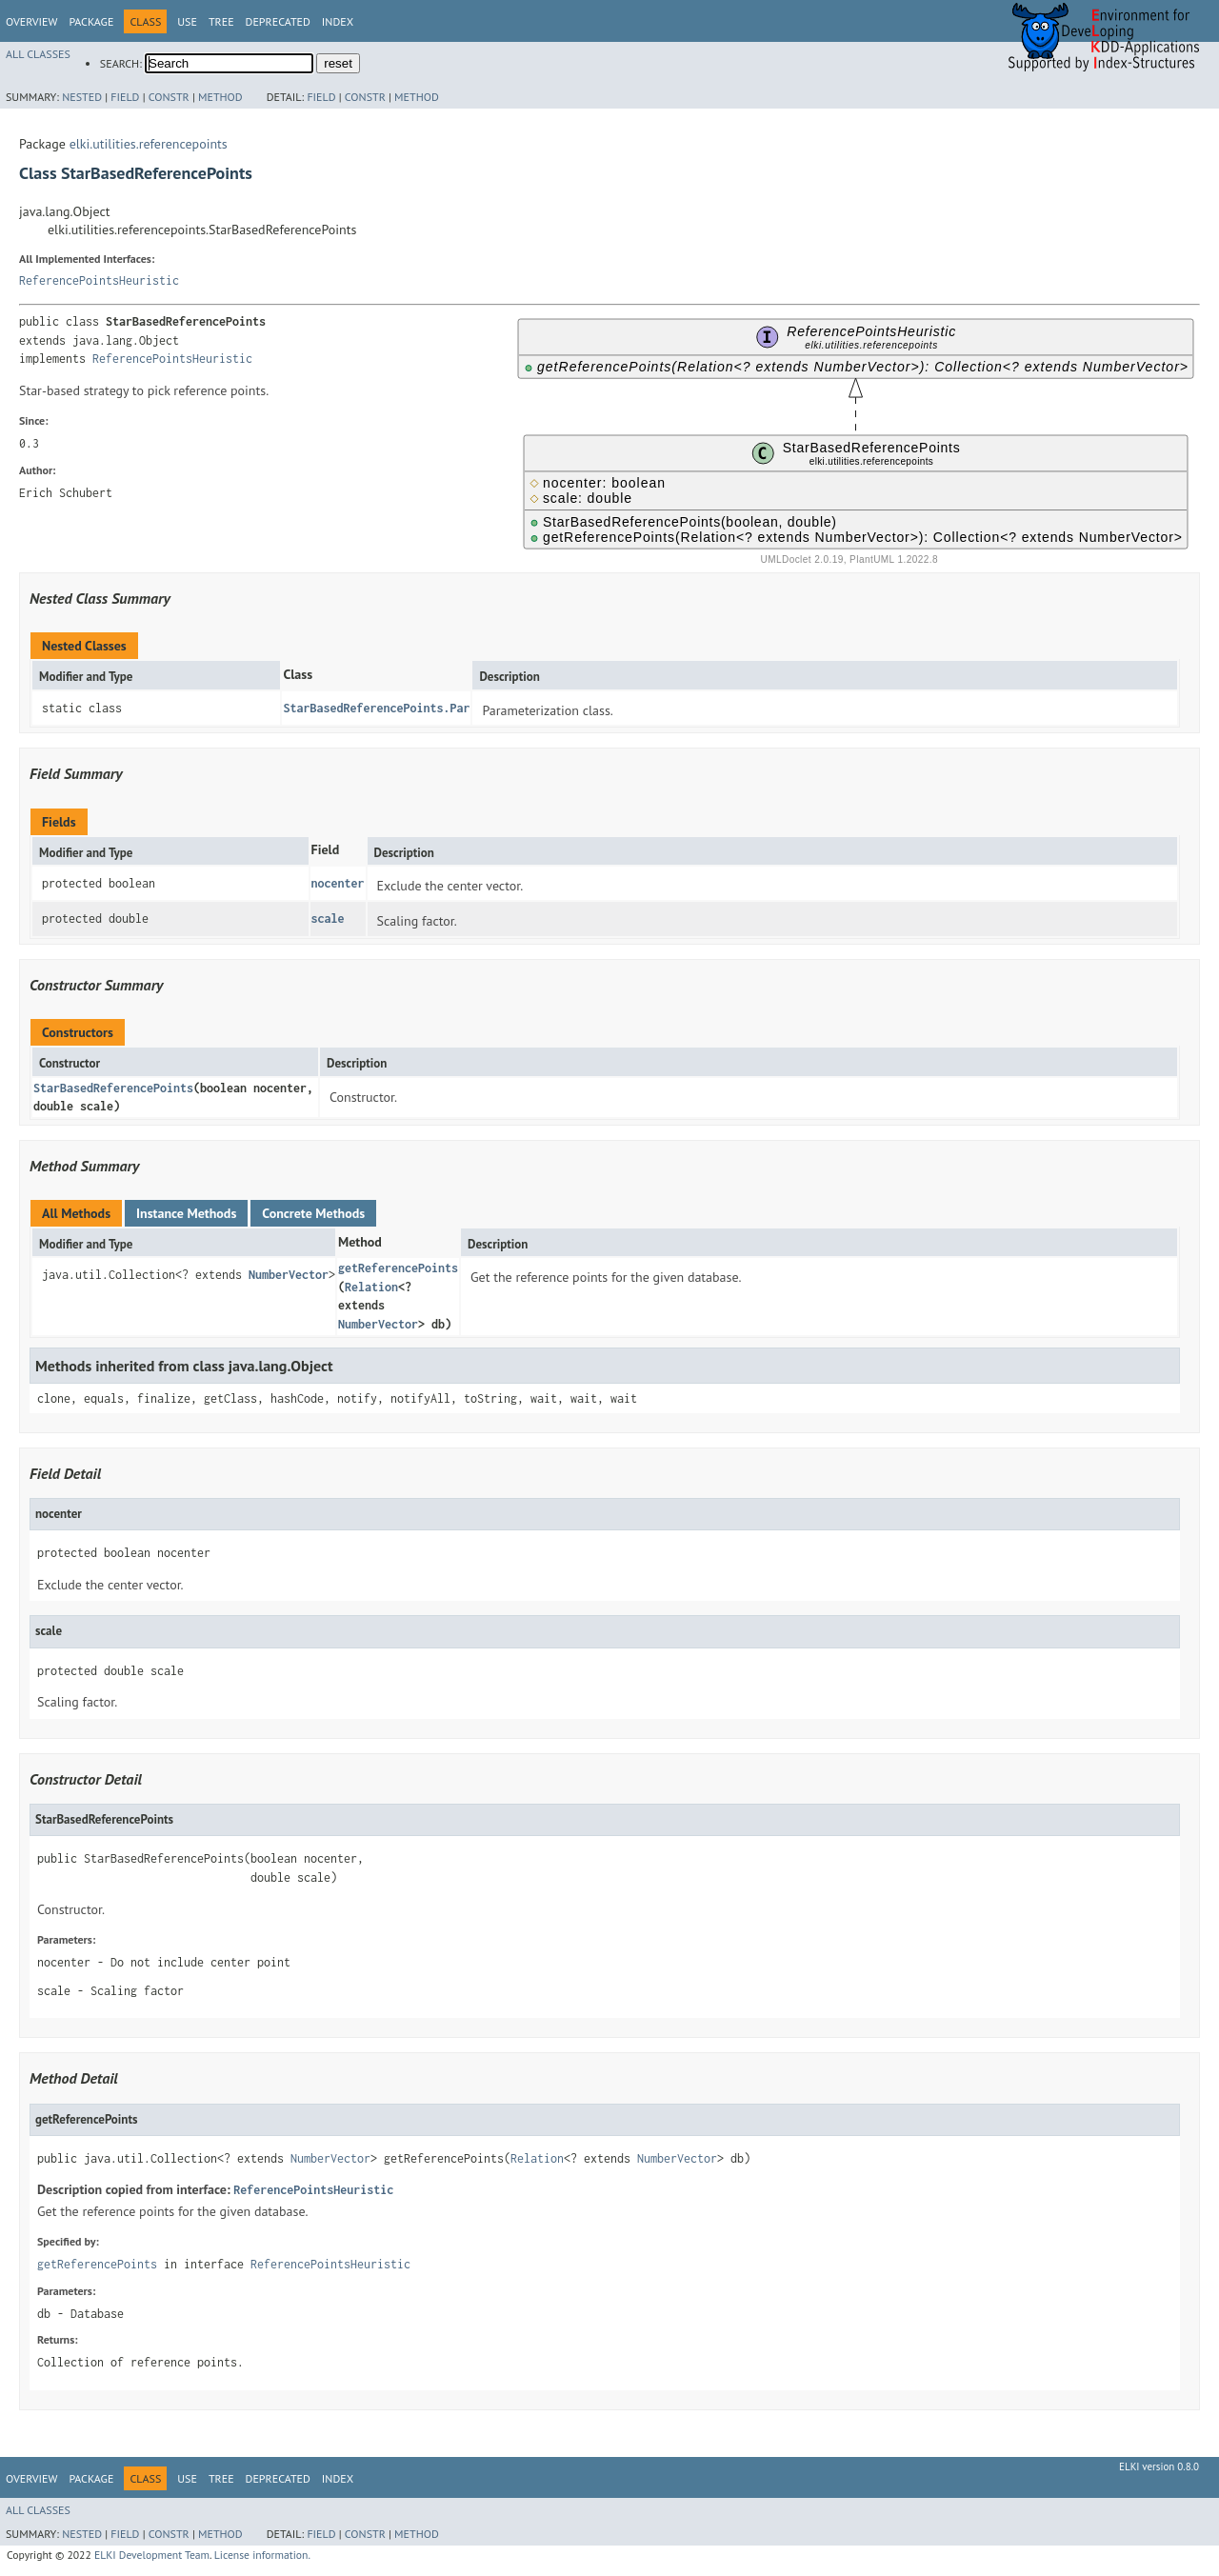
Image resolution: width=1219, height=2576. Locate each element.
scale (328, 918)
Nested (82, 97)
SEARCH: (121, 63)
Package (91, 21)
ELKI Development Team (152, 2554)
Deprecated (278, 21)
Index (337, 21)
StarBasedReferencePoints (113, 1088)
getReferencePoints (398, 1268)
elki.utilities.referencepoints (149, 143)
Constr (169, 97)
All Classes (38, 54)
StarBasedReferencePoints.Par (376, 708)
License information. (262, 2554)
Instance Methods (186, 1213)
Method (220, 97)
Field (124, 97)
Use (187, 21)
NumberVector (289, 1275)
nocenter (338, 883)
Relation (371, 1287)
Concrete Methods (313, 1213)
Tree (221, 21)
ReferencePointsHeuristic (99, 280)
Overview (31, 21)
